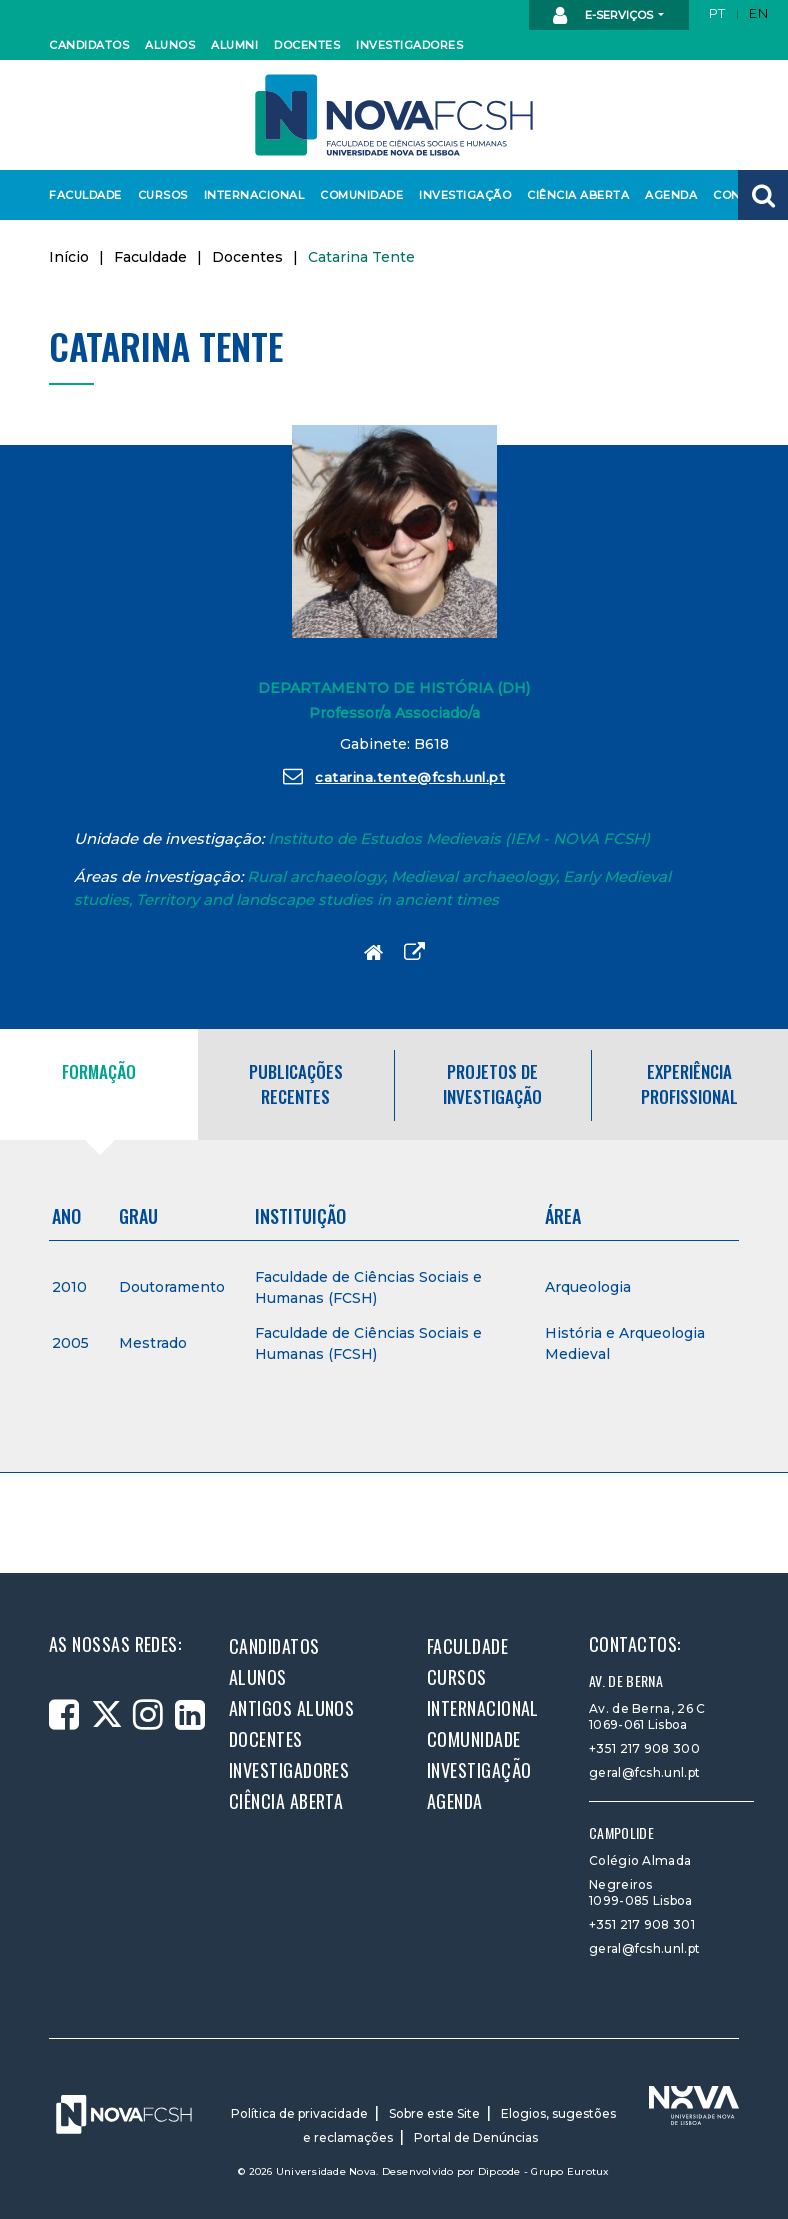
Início (69, 257)
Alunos (169, 45)
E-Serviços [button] (604, 16)
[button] (763, 195)
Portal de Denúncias (476, 2137)
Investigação (461, 195)
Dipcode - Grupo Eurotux (544, 2171)
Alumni (234, 45)
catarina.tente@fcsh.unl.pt (394, 776)
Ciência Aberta (573, 195)
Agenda (670, 195)
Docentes (305, 45)
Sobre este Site (434, 2113)
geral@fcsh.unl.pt (644, 1772)
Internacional (249, 195)
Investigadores (404, 45)
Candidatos (86, 45)
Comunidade (358, 195)
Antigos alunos (291, 1708)
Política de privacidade (299, 2113)
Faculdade (82, 195)
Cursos (162, 195)
